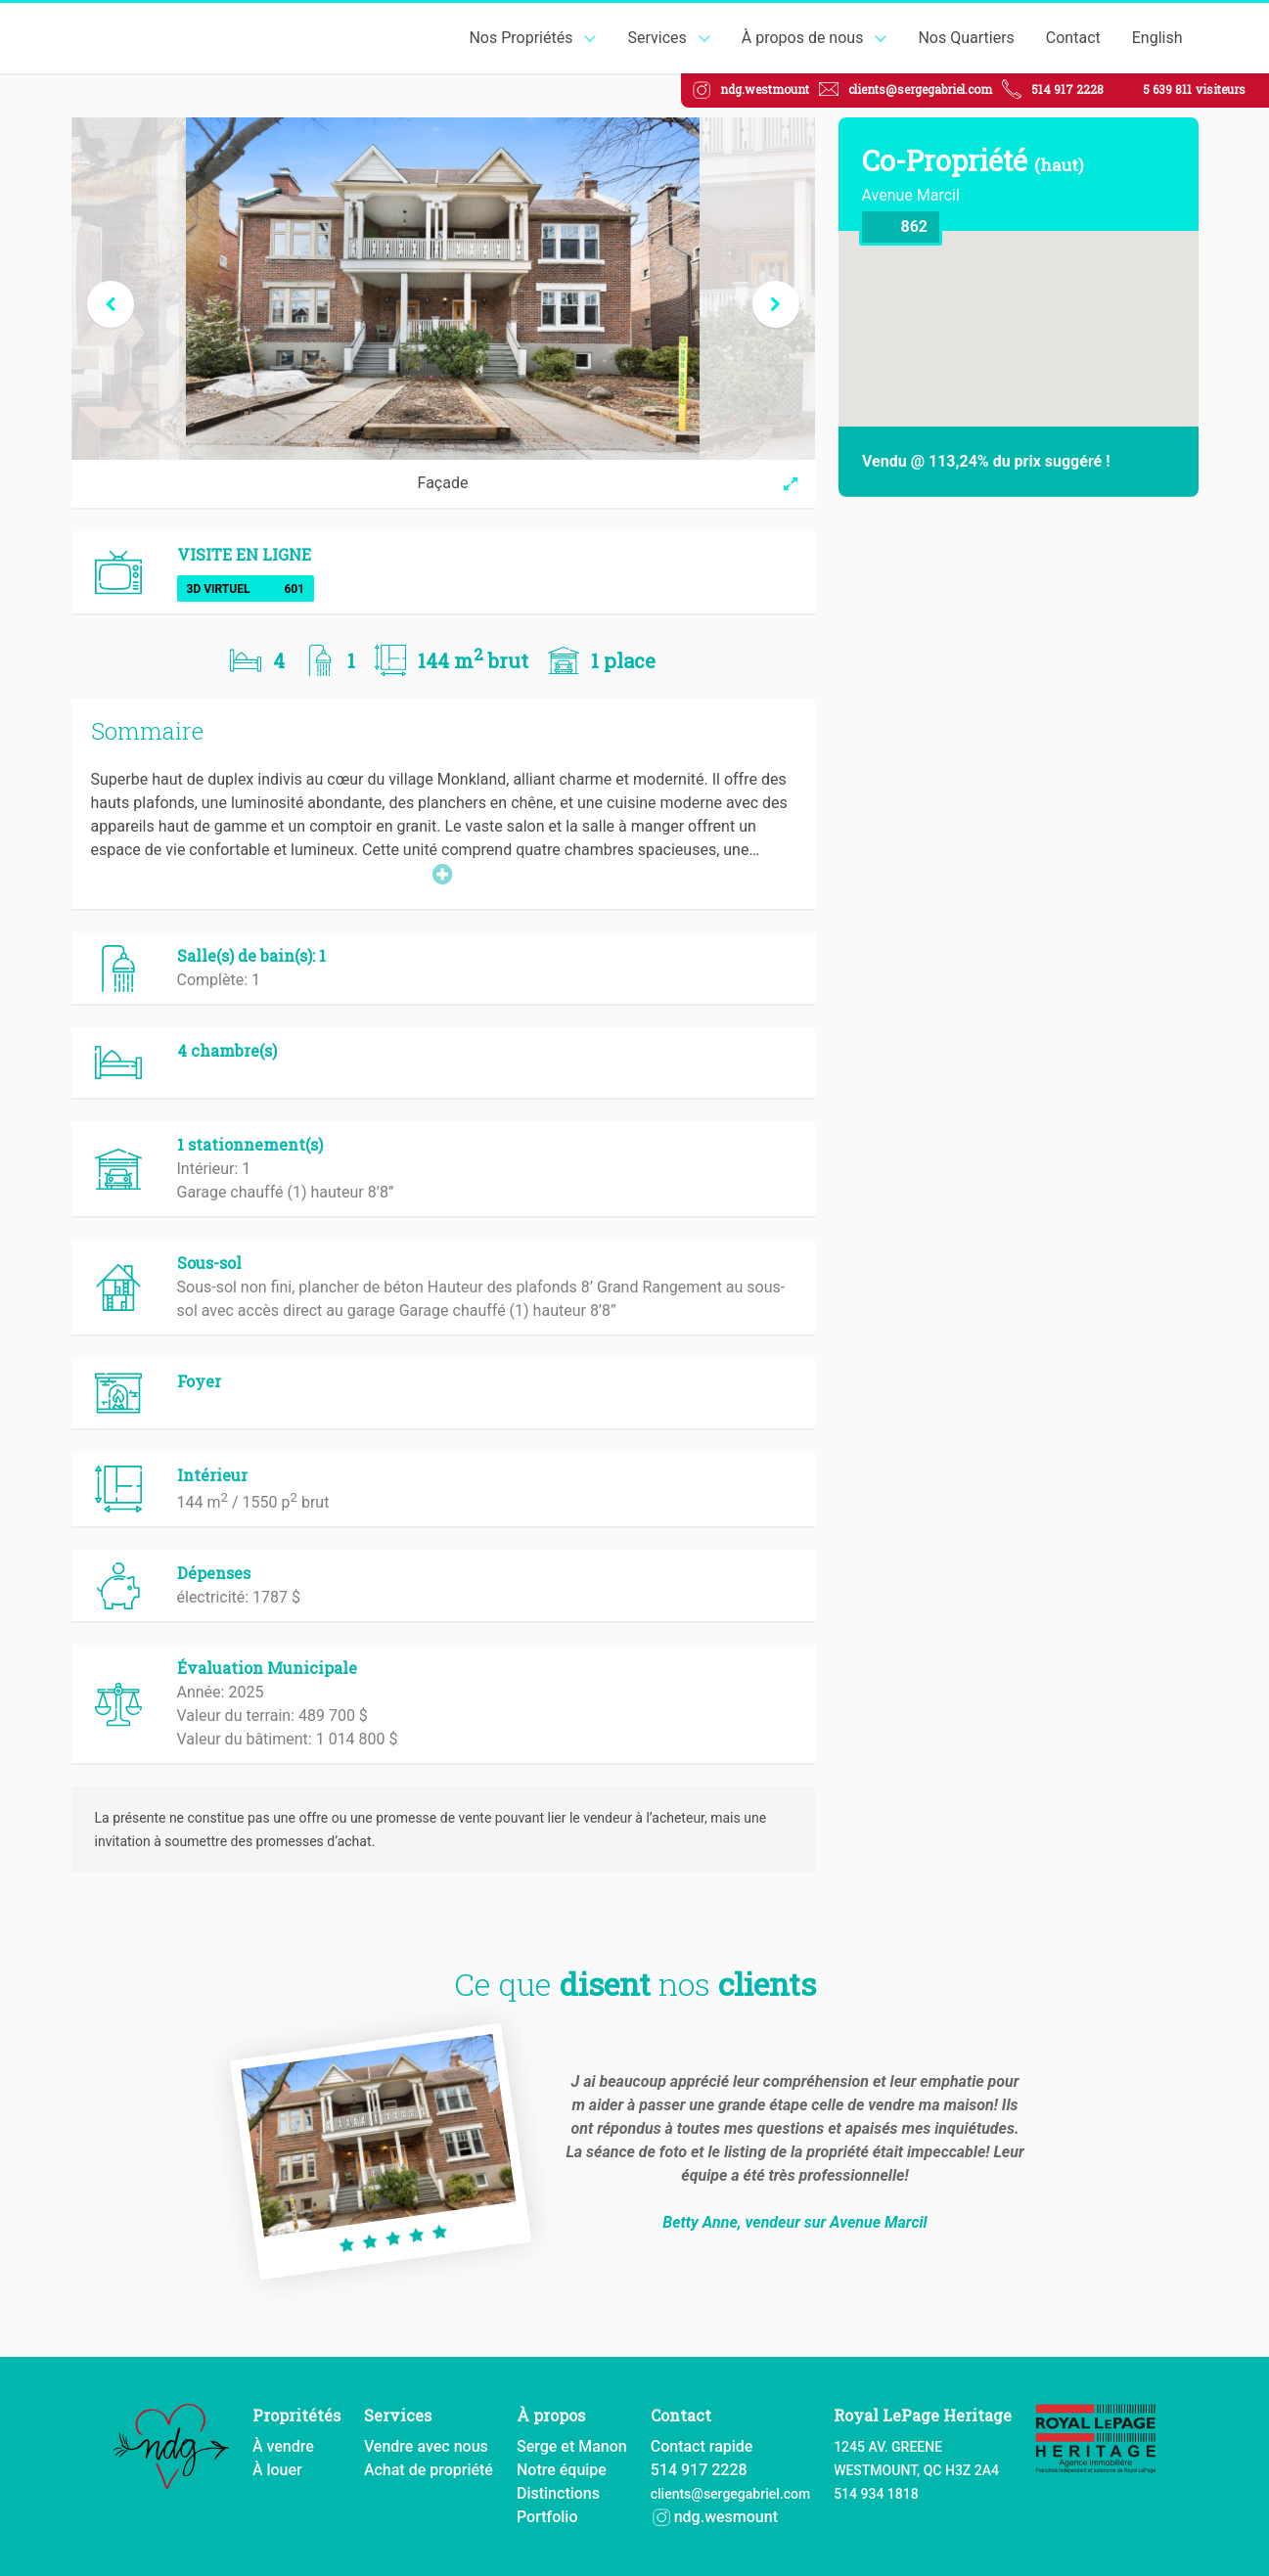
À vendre (283, 2446)
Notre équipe (562, 2470)
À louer (277, 2470)
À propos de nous (803, 37)
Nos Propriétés (520, 37)
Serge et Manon (572, 2446)
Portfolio (547, 2517)
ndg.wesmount (714, 2517)
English (1157, 37)
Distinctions (558, 2493)
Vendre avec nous (426, 2446)
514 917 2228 (1067, 89)
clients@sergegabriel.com (920, 89)
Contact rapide (702, 2446)
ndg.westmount (764, 89)
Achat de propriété (428, 2470)
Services (656, 37)
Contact (1073, 37)
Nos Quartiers (966, 37)
